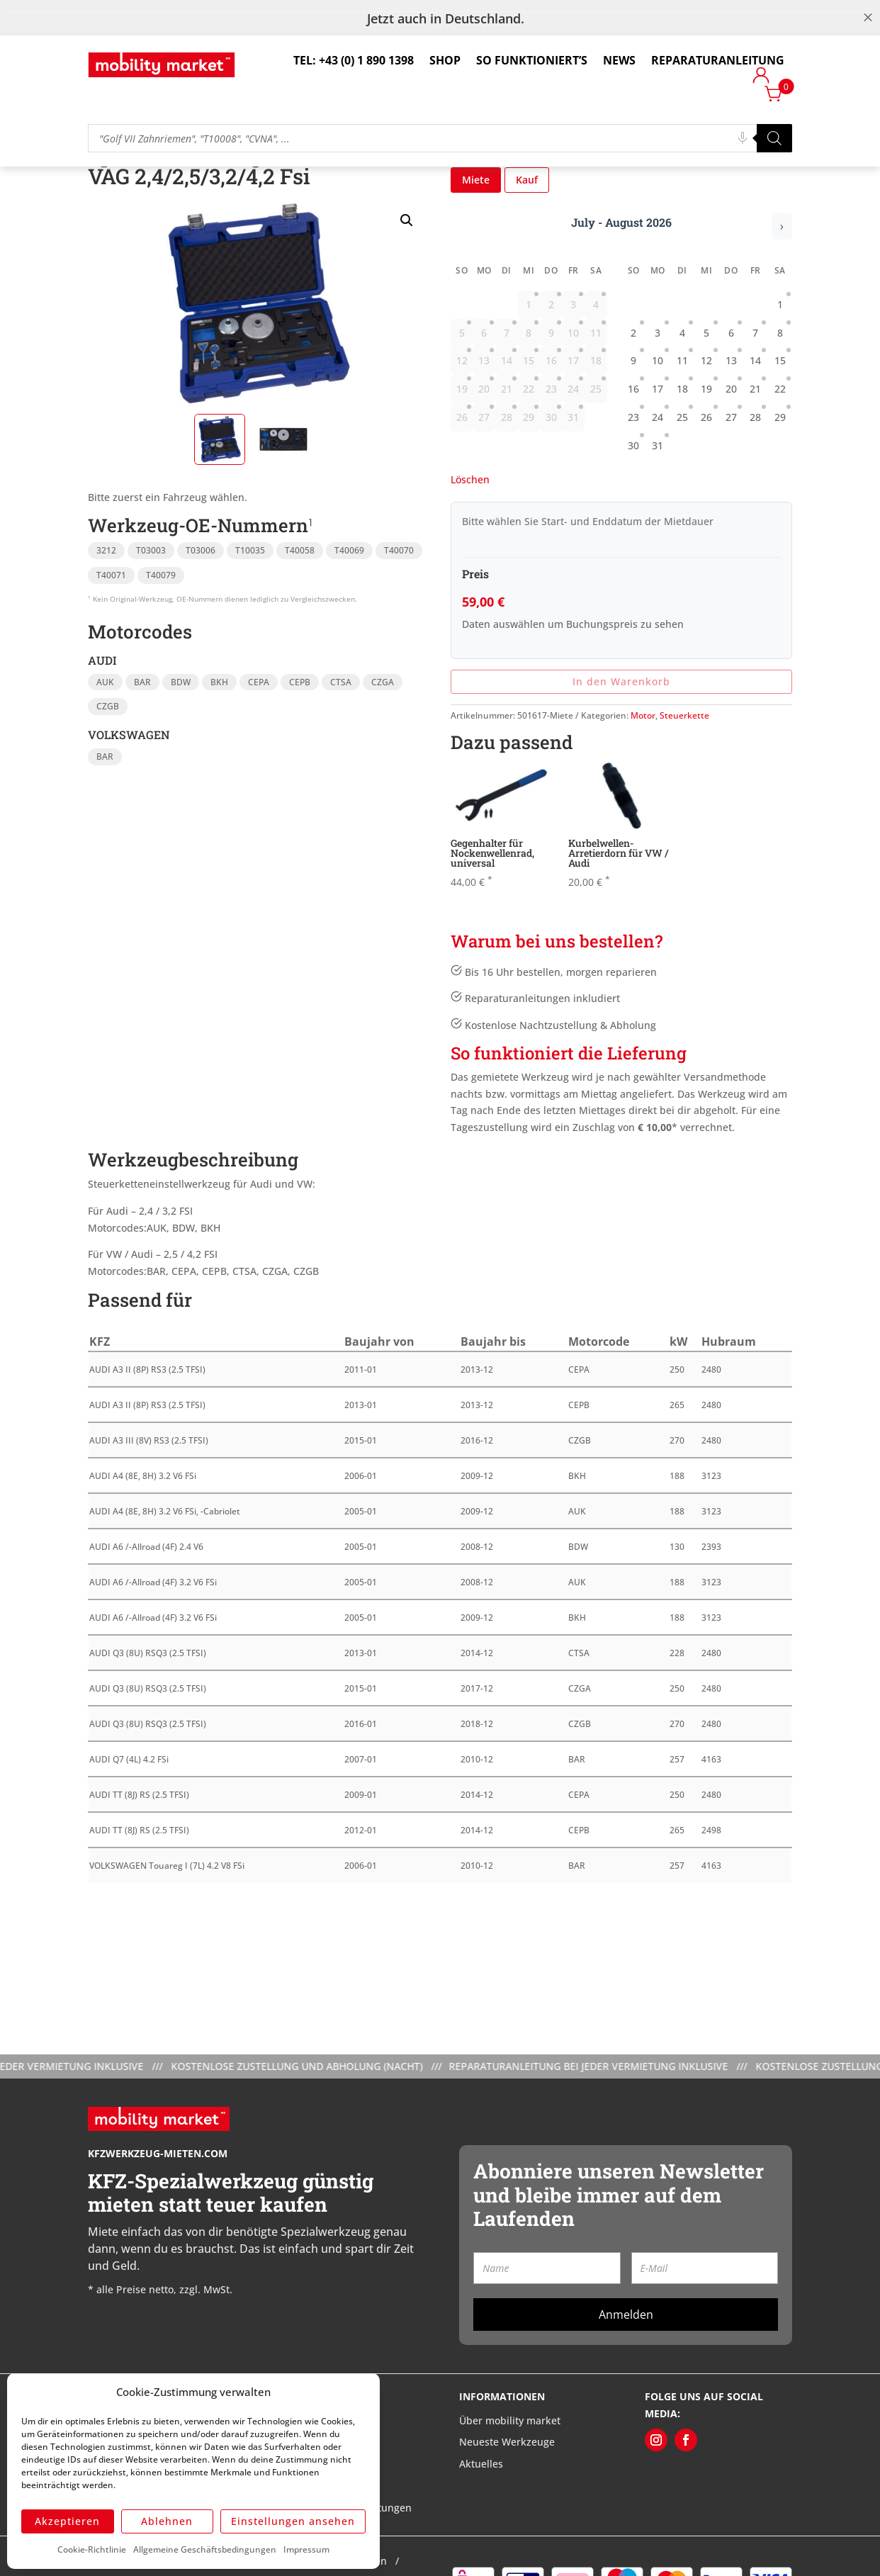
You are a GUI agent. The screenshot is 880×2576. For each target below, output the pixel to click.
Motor (643, 786)
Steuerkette (684, 786)
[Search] (774, 138)
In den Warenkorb (621, 752)
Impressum (306, 2549)
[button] (406, 291)
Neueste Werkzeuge (507, 2512)
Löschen (470, 550)
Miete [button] (476, 250)
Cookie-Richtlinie (91, 2549)
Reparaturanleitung (717, 60)
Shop (445, 60)
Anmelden (626, 2385)
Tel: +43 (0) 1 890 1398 (353, 60)
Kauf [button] (527, 250)
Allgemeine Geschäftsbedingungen (204, 2549)
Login (761, 78)
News (619, 60)
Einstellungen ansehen (293, 2521)
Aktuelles (481, 2534)
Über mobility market (509, 2491)
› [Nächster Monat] (782, 297)
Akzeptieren (67, 2521)
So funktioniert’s (531, 60)
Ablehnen (167, 2521)
